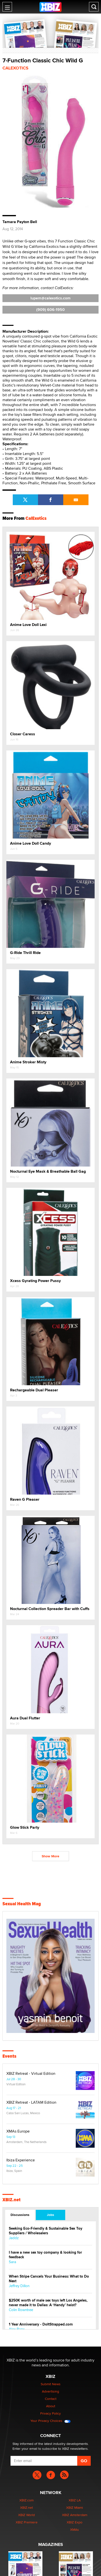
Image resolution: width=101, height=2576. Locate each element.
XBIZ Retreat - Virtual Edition (30, 2073)
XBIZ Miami (74, 2507)
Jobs (50, 2214)
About (50, 2406)
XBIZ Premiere (27, 2522)
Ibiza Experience (20, 2160)
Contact (50, 2398)
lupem (50, 298)
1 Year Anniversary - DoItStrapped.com (41, 2324)
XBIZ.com (26, 2500)
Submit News (51, 2384)
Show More (50, 1856)
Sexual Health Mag (21, 1904)
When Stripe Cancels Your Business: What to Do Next (49, 2278)
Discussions (20, 2214)
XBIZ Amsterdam (74, 2514)
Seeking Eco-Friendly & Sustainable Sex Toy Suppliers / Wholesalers (45, 2231)
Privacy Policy (50, 2413)
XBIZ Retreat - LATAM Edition (31, 2102)
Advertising (50, 2391)
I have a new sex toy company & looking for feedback (45, 2254)
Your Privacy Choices (50, 2420)
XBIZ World (26, 2514)
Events (9, 2056)
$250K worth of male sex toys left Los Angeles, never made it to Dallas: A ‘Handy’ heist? (48, 2302)
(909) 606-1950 (50, 309)
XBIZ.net (11, 2200)
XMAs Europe (18, 2131)
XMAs (74, 2529)
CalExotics (15, 68)
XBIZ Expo (74, 2522)
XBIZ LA (75, 2500)
